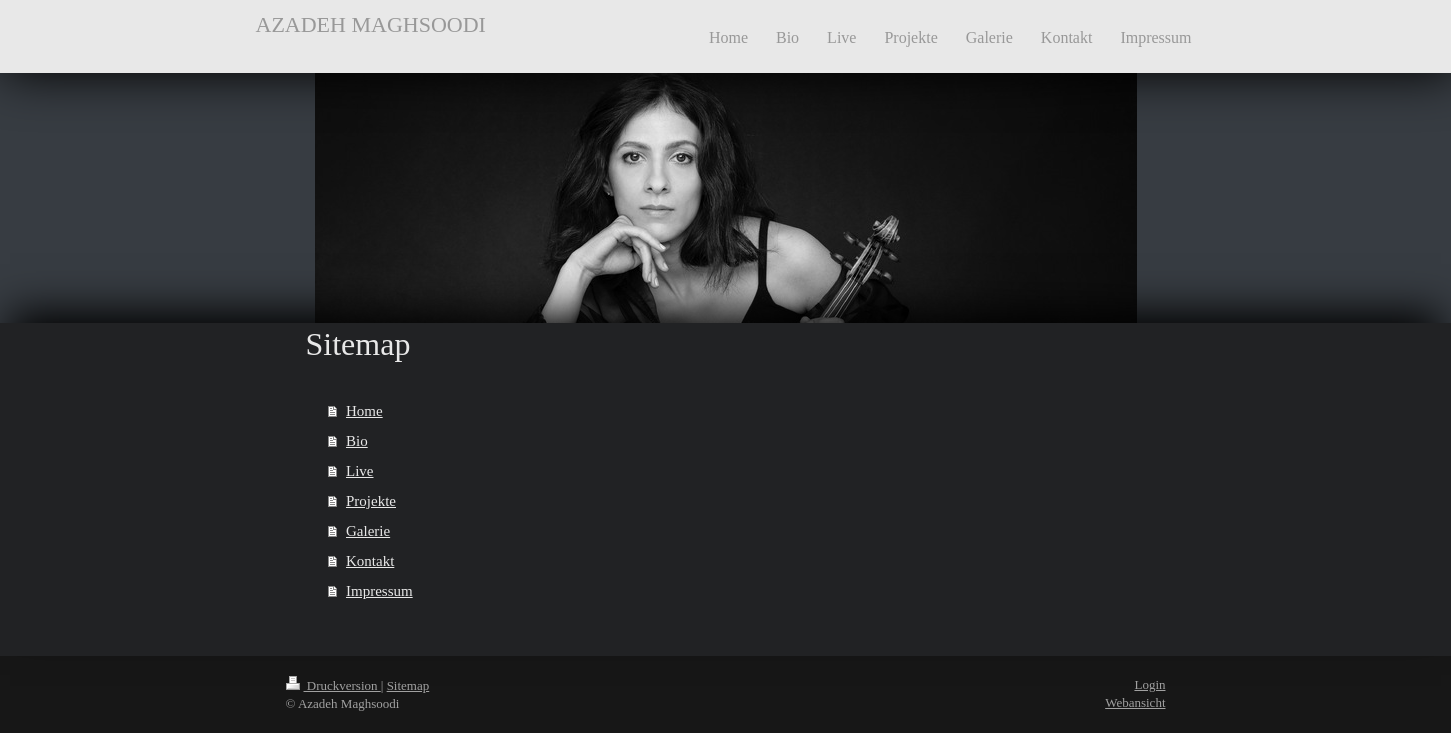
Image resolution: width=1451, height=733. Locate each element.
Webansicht (1135, 702)
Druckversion (333, 685)
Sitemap (408, 685)
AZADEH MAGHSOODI (371, 24)
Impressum (379, 591)
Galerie (368, 531)
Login (1149, 684)
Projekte (371, 501)
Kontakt (370, 561)
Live (360, 471)
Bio (357, 441)
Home (364, 411)
